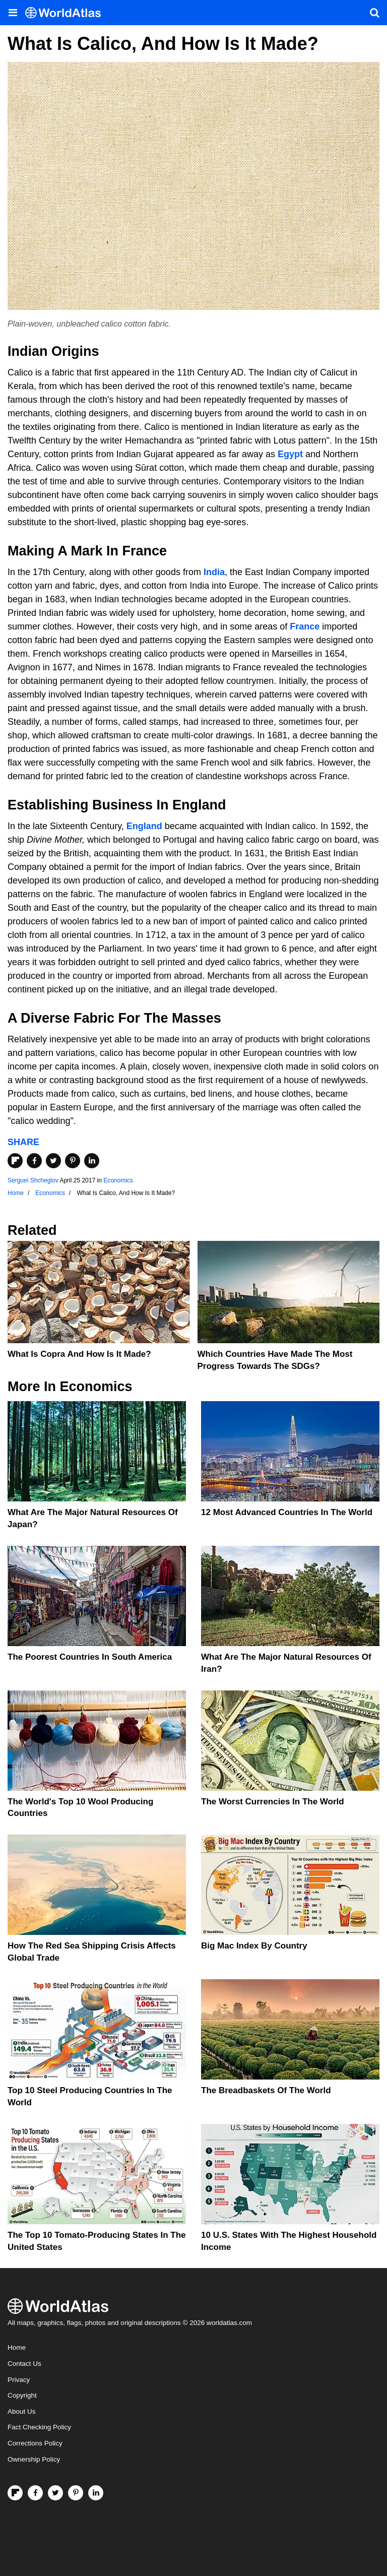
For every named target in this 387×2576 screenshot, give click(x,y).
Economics (118, 1180)
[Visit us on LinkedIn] (95, 2492)
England (144, 826)
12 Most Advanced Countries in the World (286, 1512)
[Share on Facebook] (34, 1160)
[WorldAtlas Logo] (66, 13)
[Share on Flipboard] (15, 1160)
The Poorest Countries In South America (90, 1657)
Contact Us (24, 2363)
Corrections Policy (35, 2443)
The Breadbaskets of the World (266, 2090)
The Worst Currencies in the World (272, 1801)
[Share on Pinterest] (72, 1160)
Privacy (19, 2379)
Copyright (22, 2395)
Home (17, 2347)
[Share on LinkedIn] (91, 1160)
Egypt (290, 454)
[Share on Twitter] (53, 1160)
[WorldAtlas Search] (374, 12)
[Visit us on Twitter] (55, 2492)
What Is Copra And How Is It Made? (79, 1354)
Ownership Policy (34, 2459)
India (214, 572)
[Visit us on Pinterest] (75, 2492)
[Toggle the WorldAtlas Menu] (13, 12)
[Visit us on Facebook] (35, 2492)
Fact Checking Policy (39, 2427)
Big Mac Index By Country (254, 1946)
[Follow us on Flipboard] (15, 2492)
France (304, 626)
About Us (22, 2411)
